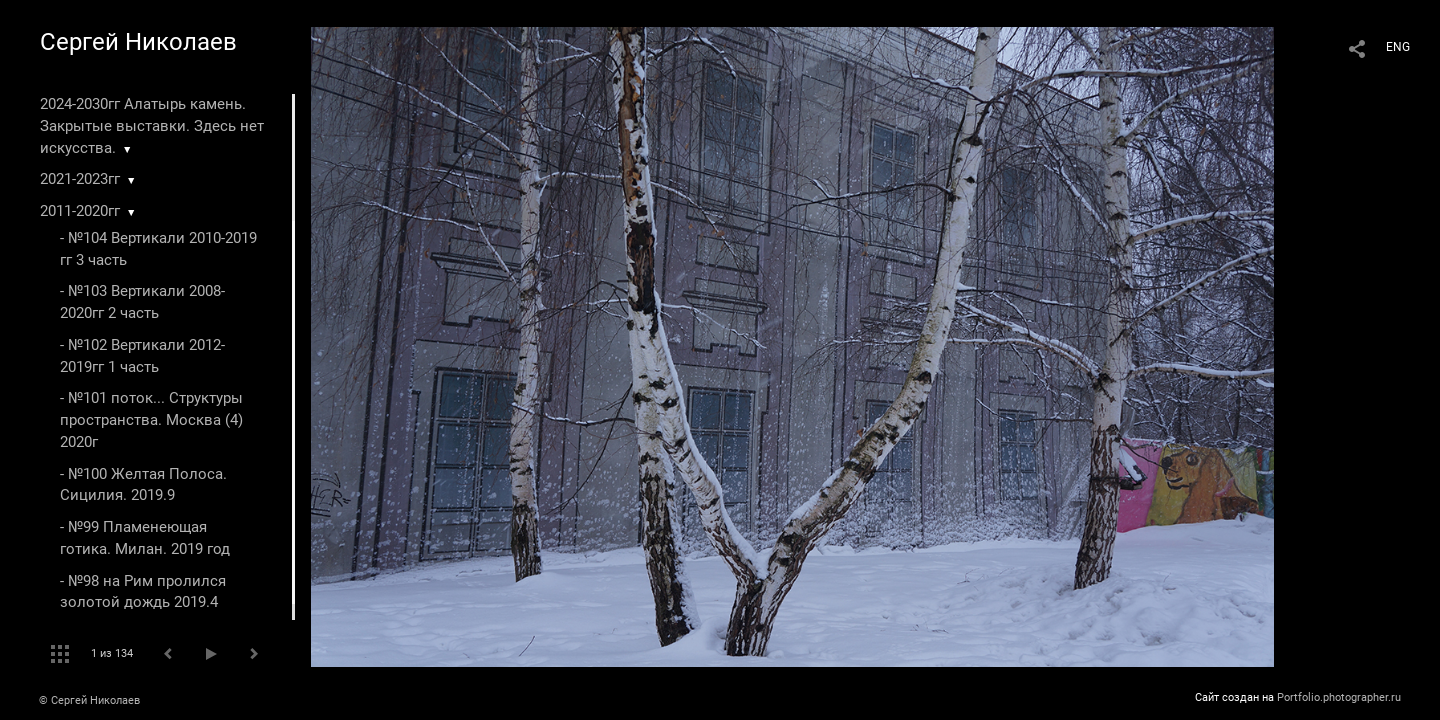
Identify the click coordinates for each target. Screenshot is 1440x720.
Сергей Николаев (138, 42)
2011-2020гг (80, 211)
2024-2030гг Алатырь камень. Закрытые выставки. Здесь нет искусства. (152, 126)
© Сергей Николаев (89, 700)
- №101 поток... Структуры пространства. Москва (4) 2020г (151, 420)
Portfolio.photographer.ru (1339, 697)
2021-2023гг (80, 179)
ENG (1398, 47)
